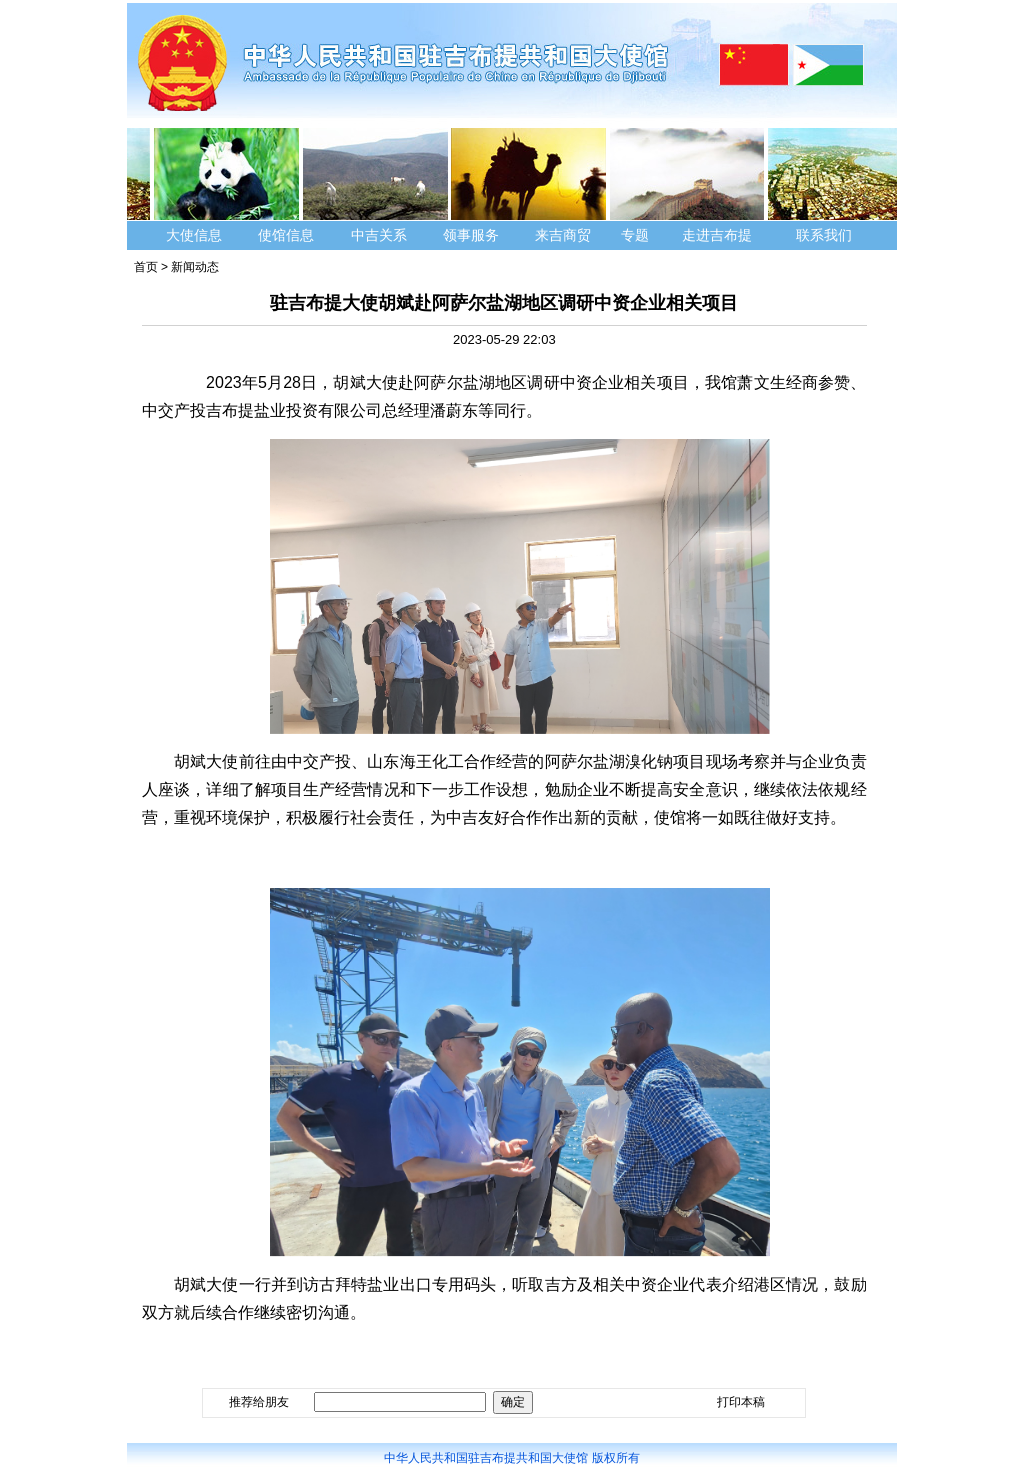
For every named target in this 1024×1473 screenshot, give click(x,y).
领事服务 (471, 235)
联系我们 (826, 235)
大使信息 (194, 235)
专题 (635, 235)
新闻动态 (195, 267)
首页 (146, 267)
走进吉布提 (717, 235)
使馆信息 (286, 235)
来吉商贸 (563, 235)
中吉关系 (379, 235)
